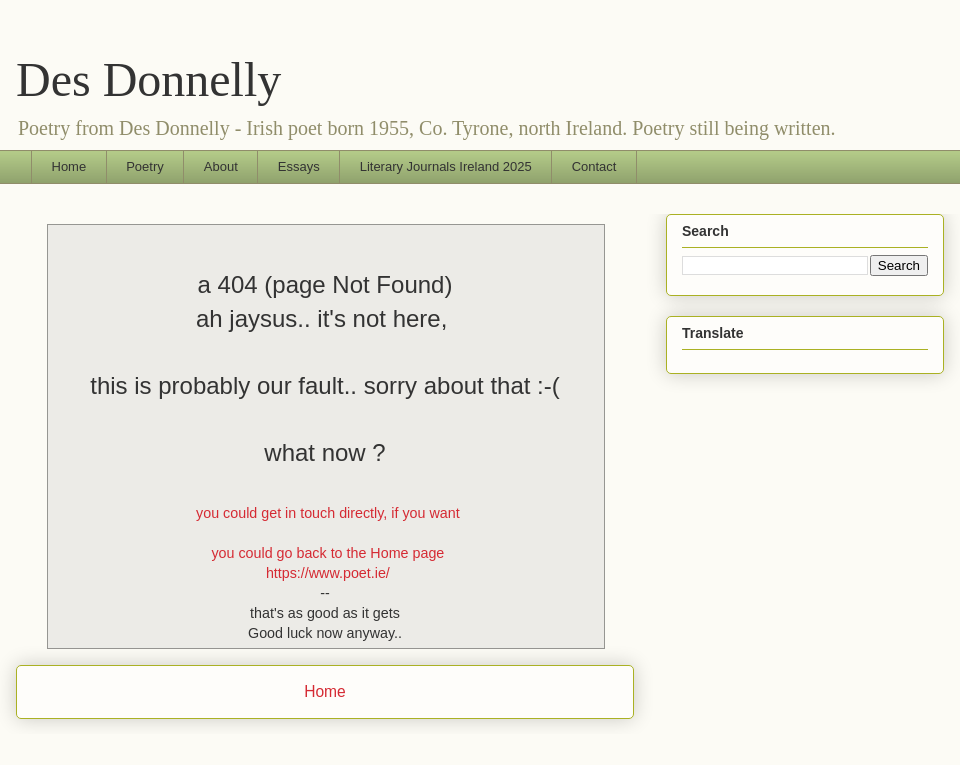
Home (69, 166)
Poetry (145, 166)
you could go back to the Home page (327, 553)
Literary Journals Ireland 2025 (446, 166)
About (221, 166)
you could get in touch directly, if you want (328, 513)
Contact (594, 166)
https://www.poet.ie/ (328, 573)
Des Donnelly (148, 79)
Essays (299, 166)
